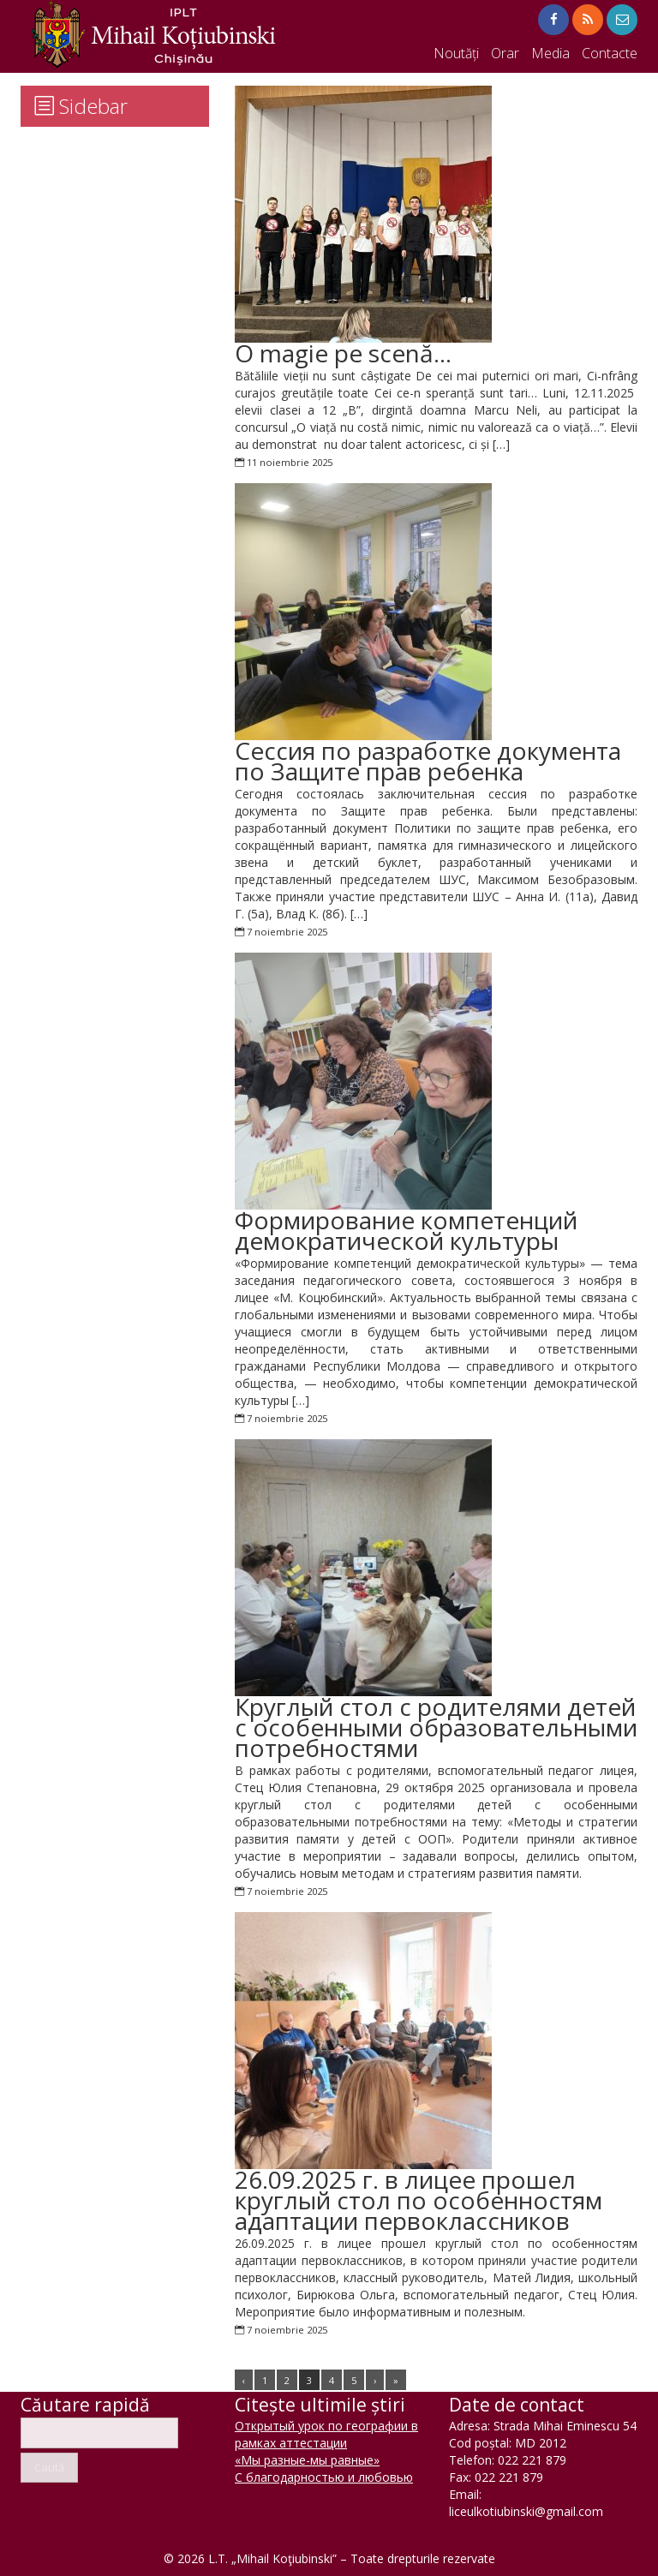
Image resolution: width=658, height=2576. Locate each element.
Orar (505, 53)
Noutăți (456, 53)
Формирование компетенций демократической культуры (406, 1230)
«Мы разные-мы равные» (307, 2460)
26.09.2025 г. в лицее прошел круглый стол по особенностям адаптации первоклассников (418, 2200)
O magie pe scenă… (343, 353)
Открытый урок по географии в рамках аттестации (326, 2434)
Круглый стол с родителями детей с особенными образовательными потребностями (436, 1727)
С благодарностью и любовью (324, 2477)
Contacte (609, 53)
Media (550, 53)
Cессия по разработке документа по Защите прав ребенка (428, 760)
